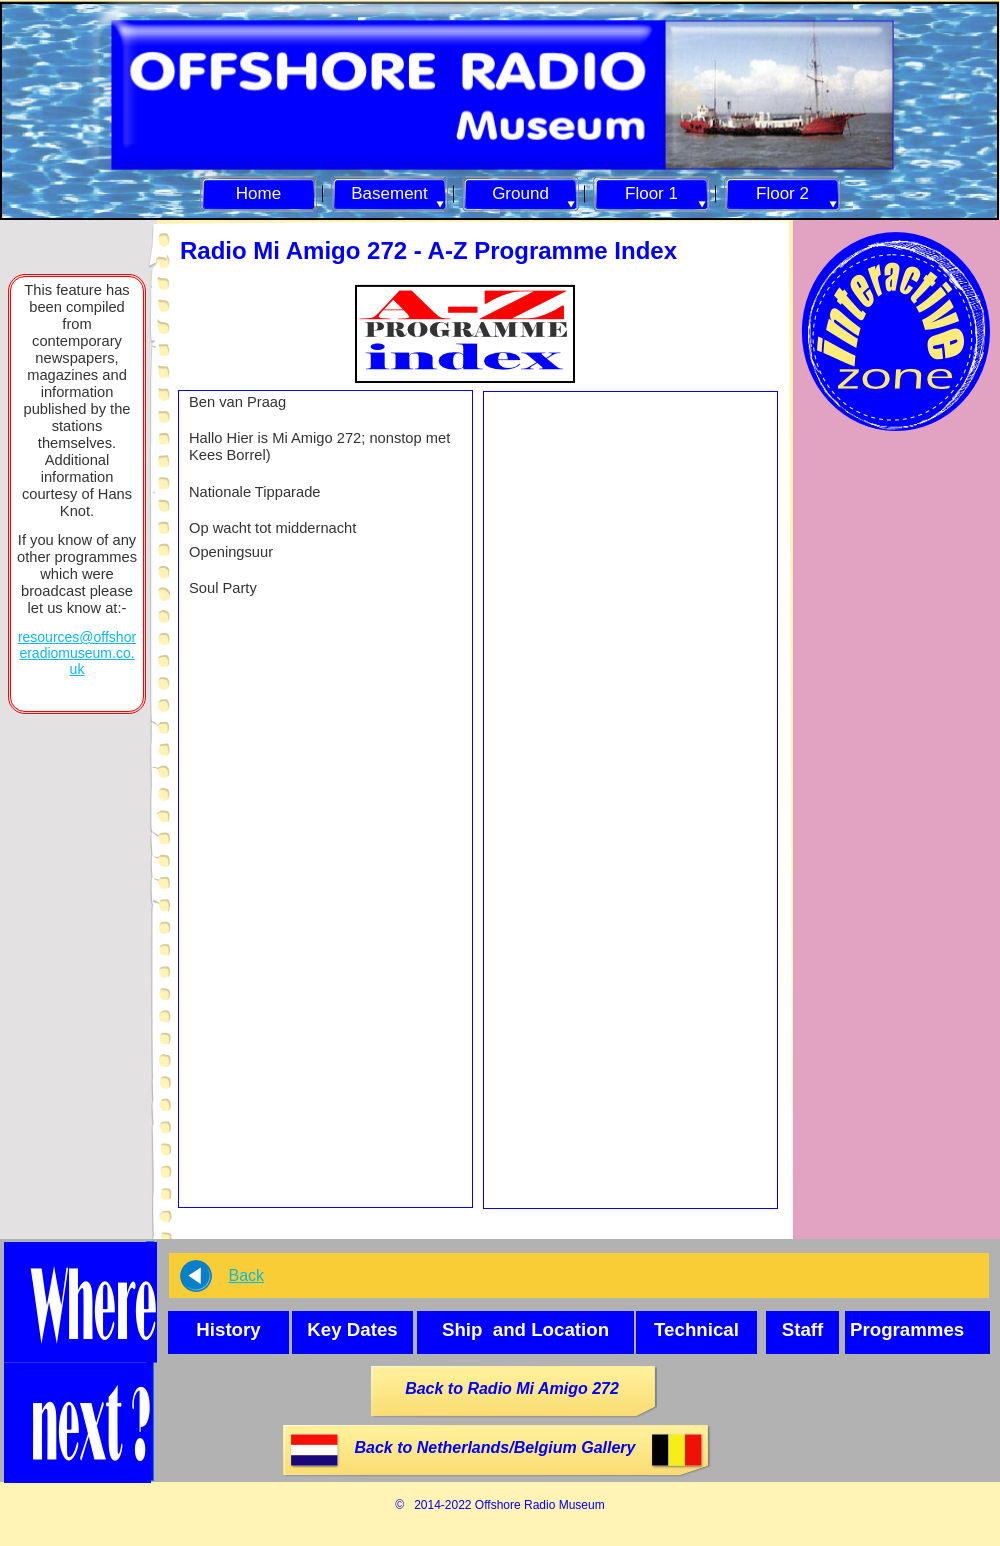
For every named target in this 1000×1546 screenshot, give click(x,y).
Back (246, 1275)
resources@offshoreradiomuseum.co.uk (77, 653)
